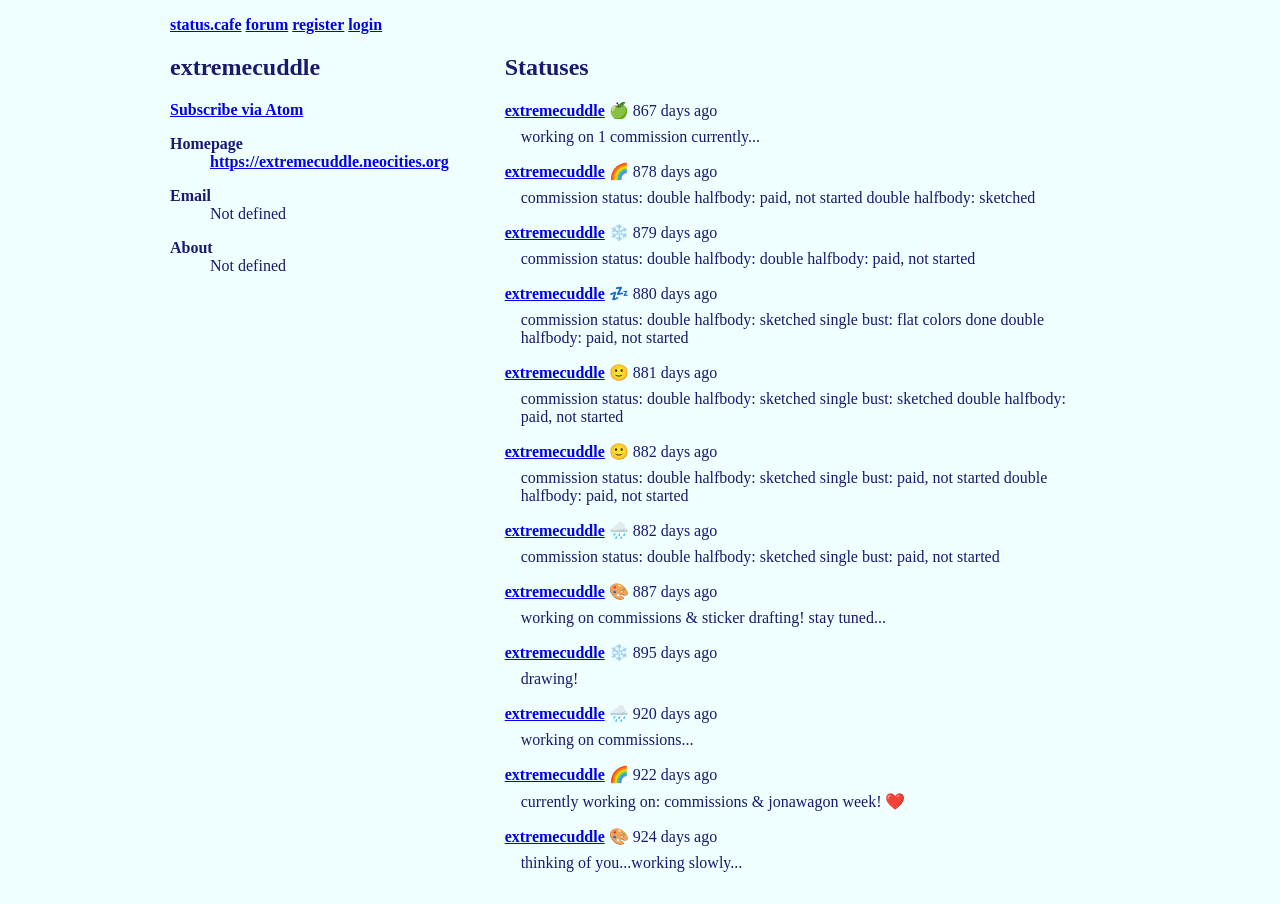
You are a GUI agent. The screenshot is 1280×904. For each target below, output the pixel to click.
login (365, 24)
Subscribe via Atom (236, 109)
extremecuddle (555, 110)
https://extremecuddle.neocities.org (329, 161)
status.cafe (206, 24)
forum (267, 24)
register (318, 24)
